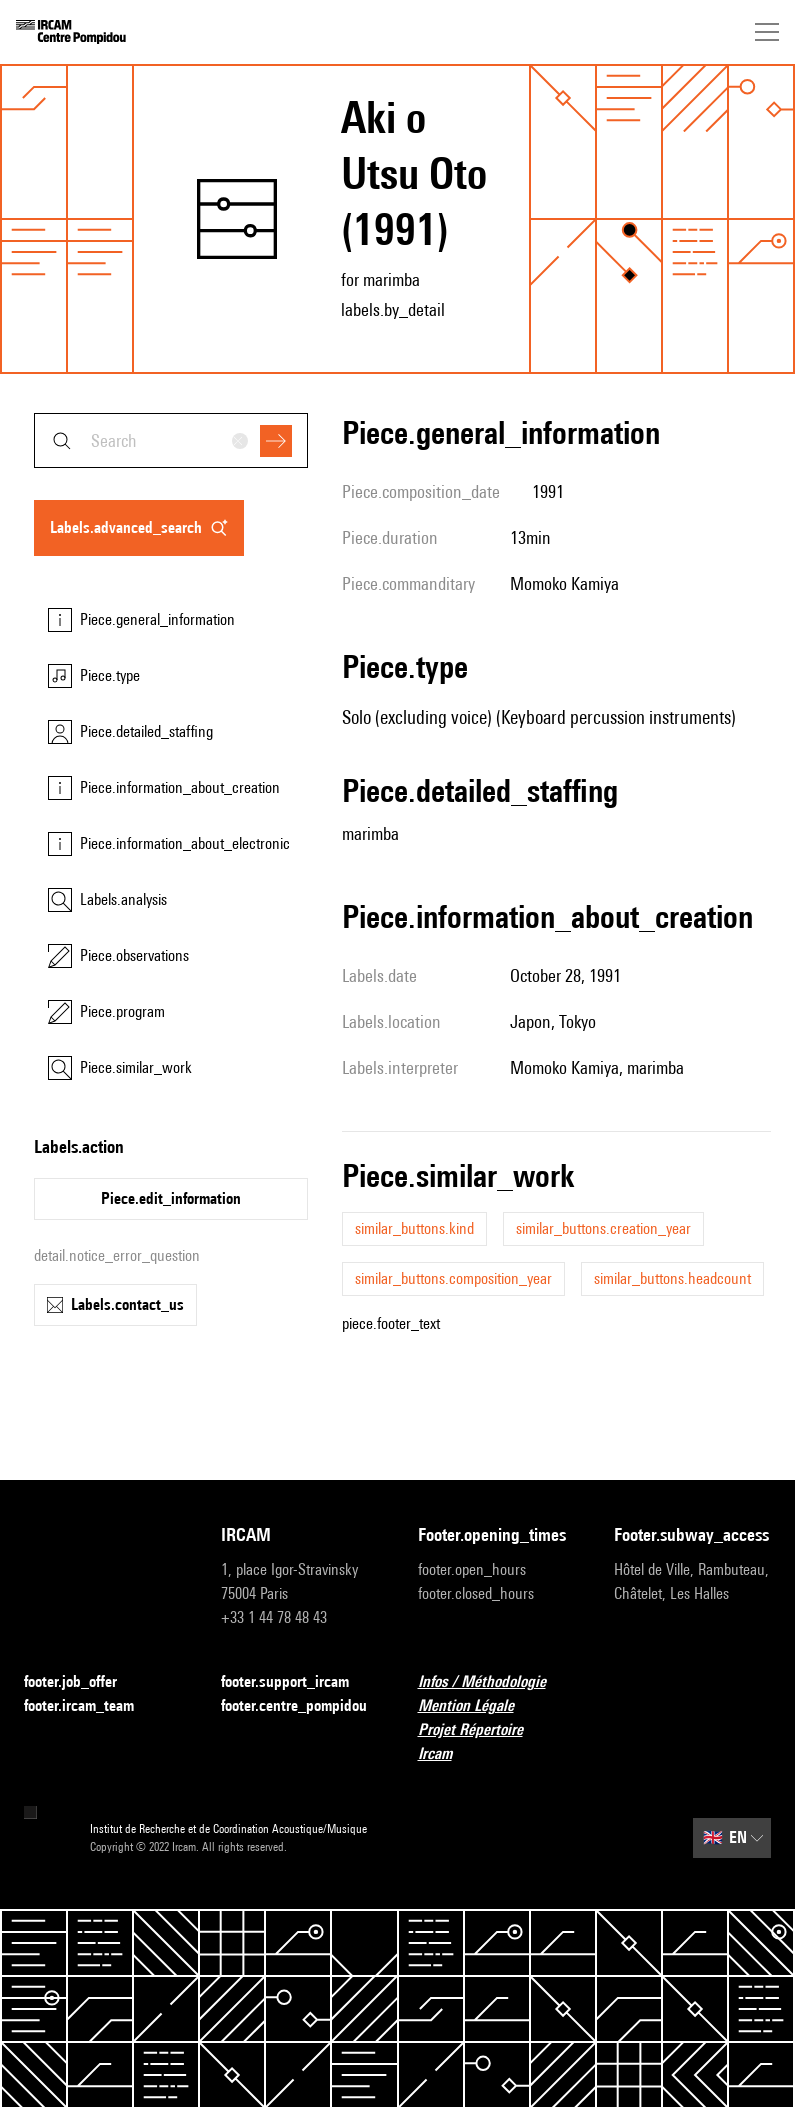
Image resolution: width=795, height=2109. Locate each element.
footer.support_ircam (297, 1682)
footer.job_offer (82, 1682)
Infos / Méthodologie (494, 1682)
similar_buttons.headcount (672, 1278)
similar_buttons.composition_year (453, 1278)
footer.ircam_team (91, 1706)
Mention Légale (478, 1706)
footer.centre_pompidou (299, 1706)
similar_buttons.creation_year (603, 1228)
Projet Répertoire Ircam (496, 1741)
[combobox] (171, 440)
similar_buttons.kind (414, 1228)
